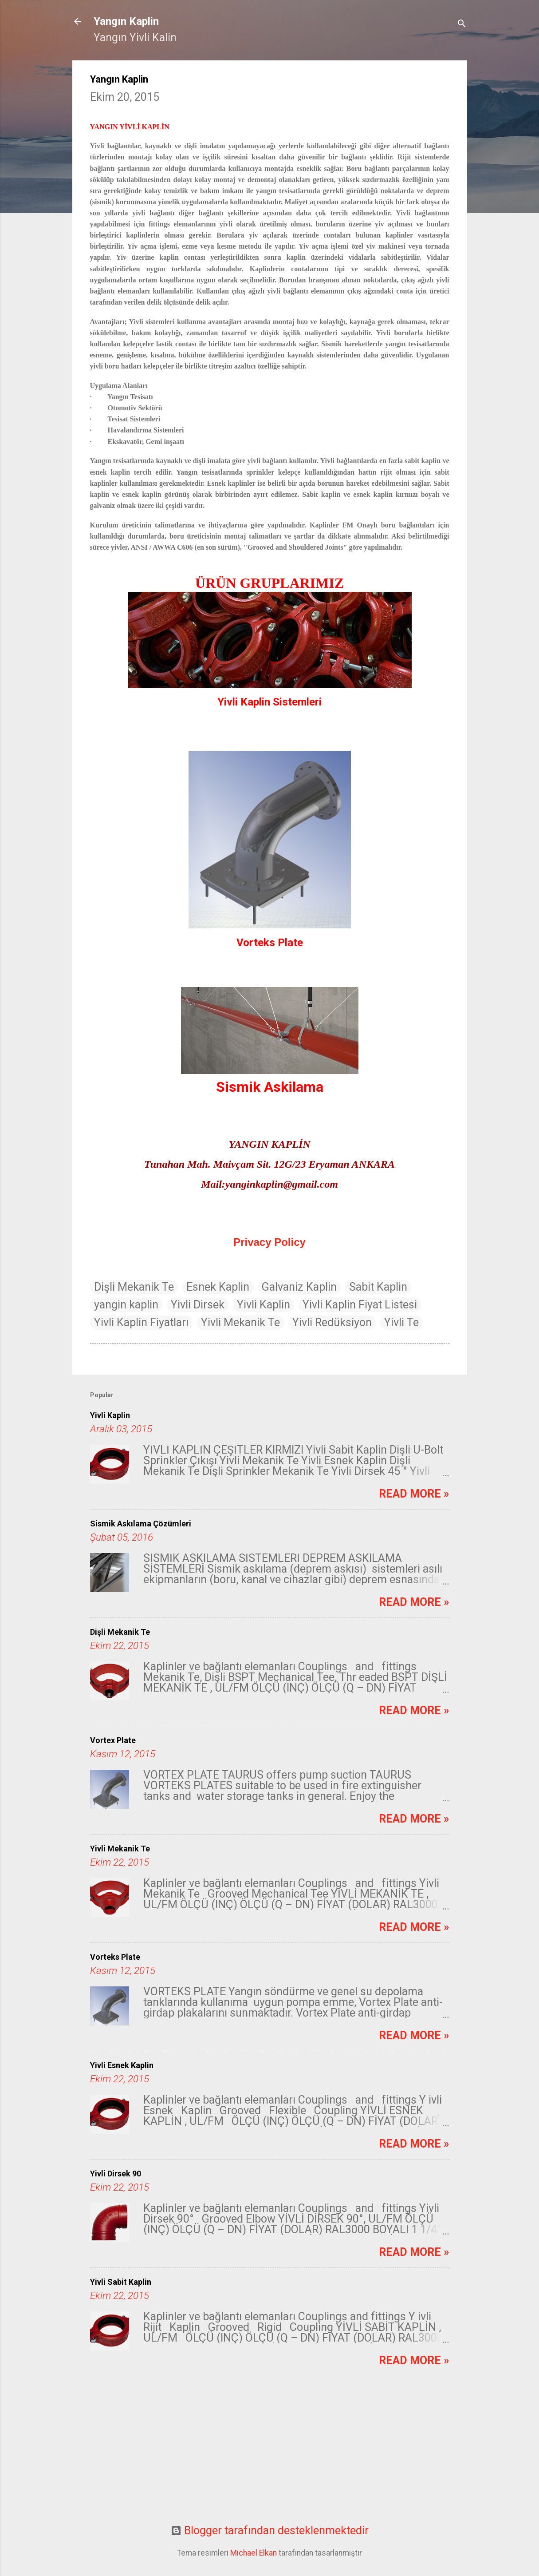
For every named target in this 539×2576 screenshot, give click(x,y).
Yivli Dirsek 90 (115, 2173)
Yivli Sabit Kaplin (120, 2282)
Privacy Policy (269, 1242)
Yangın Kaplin (126, 21)
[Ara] (461, 24)
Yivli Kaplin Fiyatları (141, 1322)
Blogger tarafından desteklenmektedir (270, 2530)
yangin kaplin (126, 1304)
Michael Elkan (253, 2552)
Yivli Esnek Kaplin (121, 2065)
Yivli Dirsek (197, 1304)
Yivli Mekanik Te (240, 1322)
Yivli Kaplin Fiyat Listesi (360, 1304)
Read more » (414, 1493)
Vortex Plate (113, 1740)
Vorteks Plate (115, 1957)
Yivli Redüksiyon (332, 1322)
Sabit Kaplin (378, 1286)
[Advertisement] (269, 2452)
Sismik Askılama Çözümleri (140, 1523)
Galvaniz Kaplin (299, 1286)
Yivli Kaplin (263, 1304)
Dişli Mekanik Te (134, 1286)
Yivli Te (401, 1322)
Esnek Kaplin (217, 1286)
